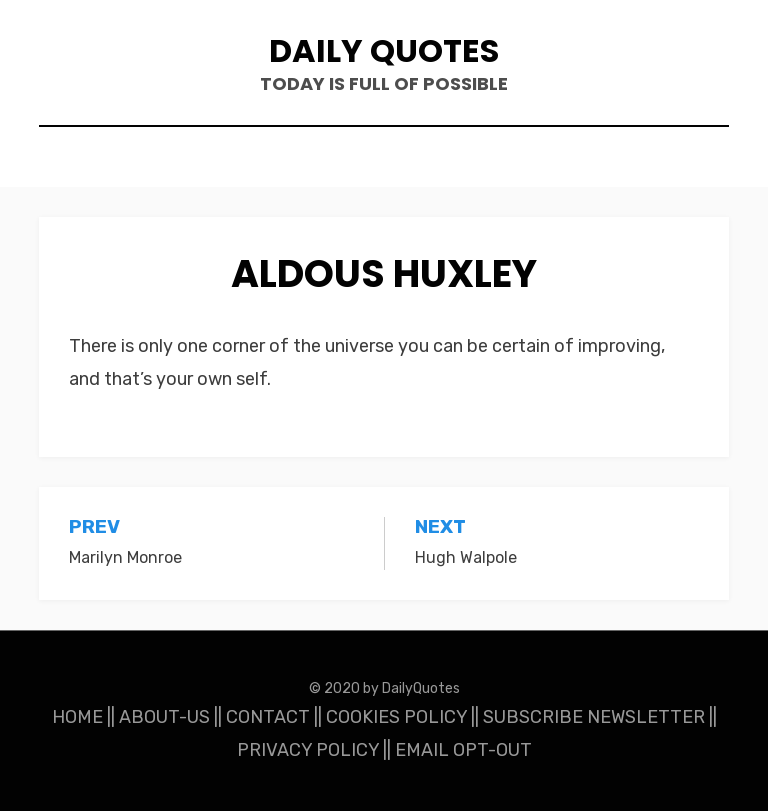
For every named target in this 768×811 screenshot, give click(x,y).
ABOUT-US (164, 717)
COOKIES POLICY (396, 717)
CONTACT (268, 717)
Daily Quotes (384, 50)
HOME (77, 717)
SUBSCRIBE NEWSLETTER (594, 717)
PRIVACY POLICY (308, 750)
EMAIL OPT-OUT (463, 750)
